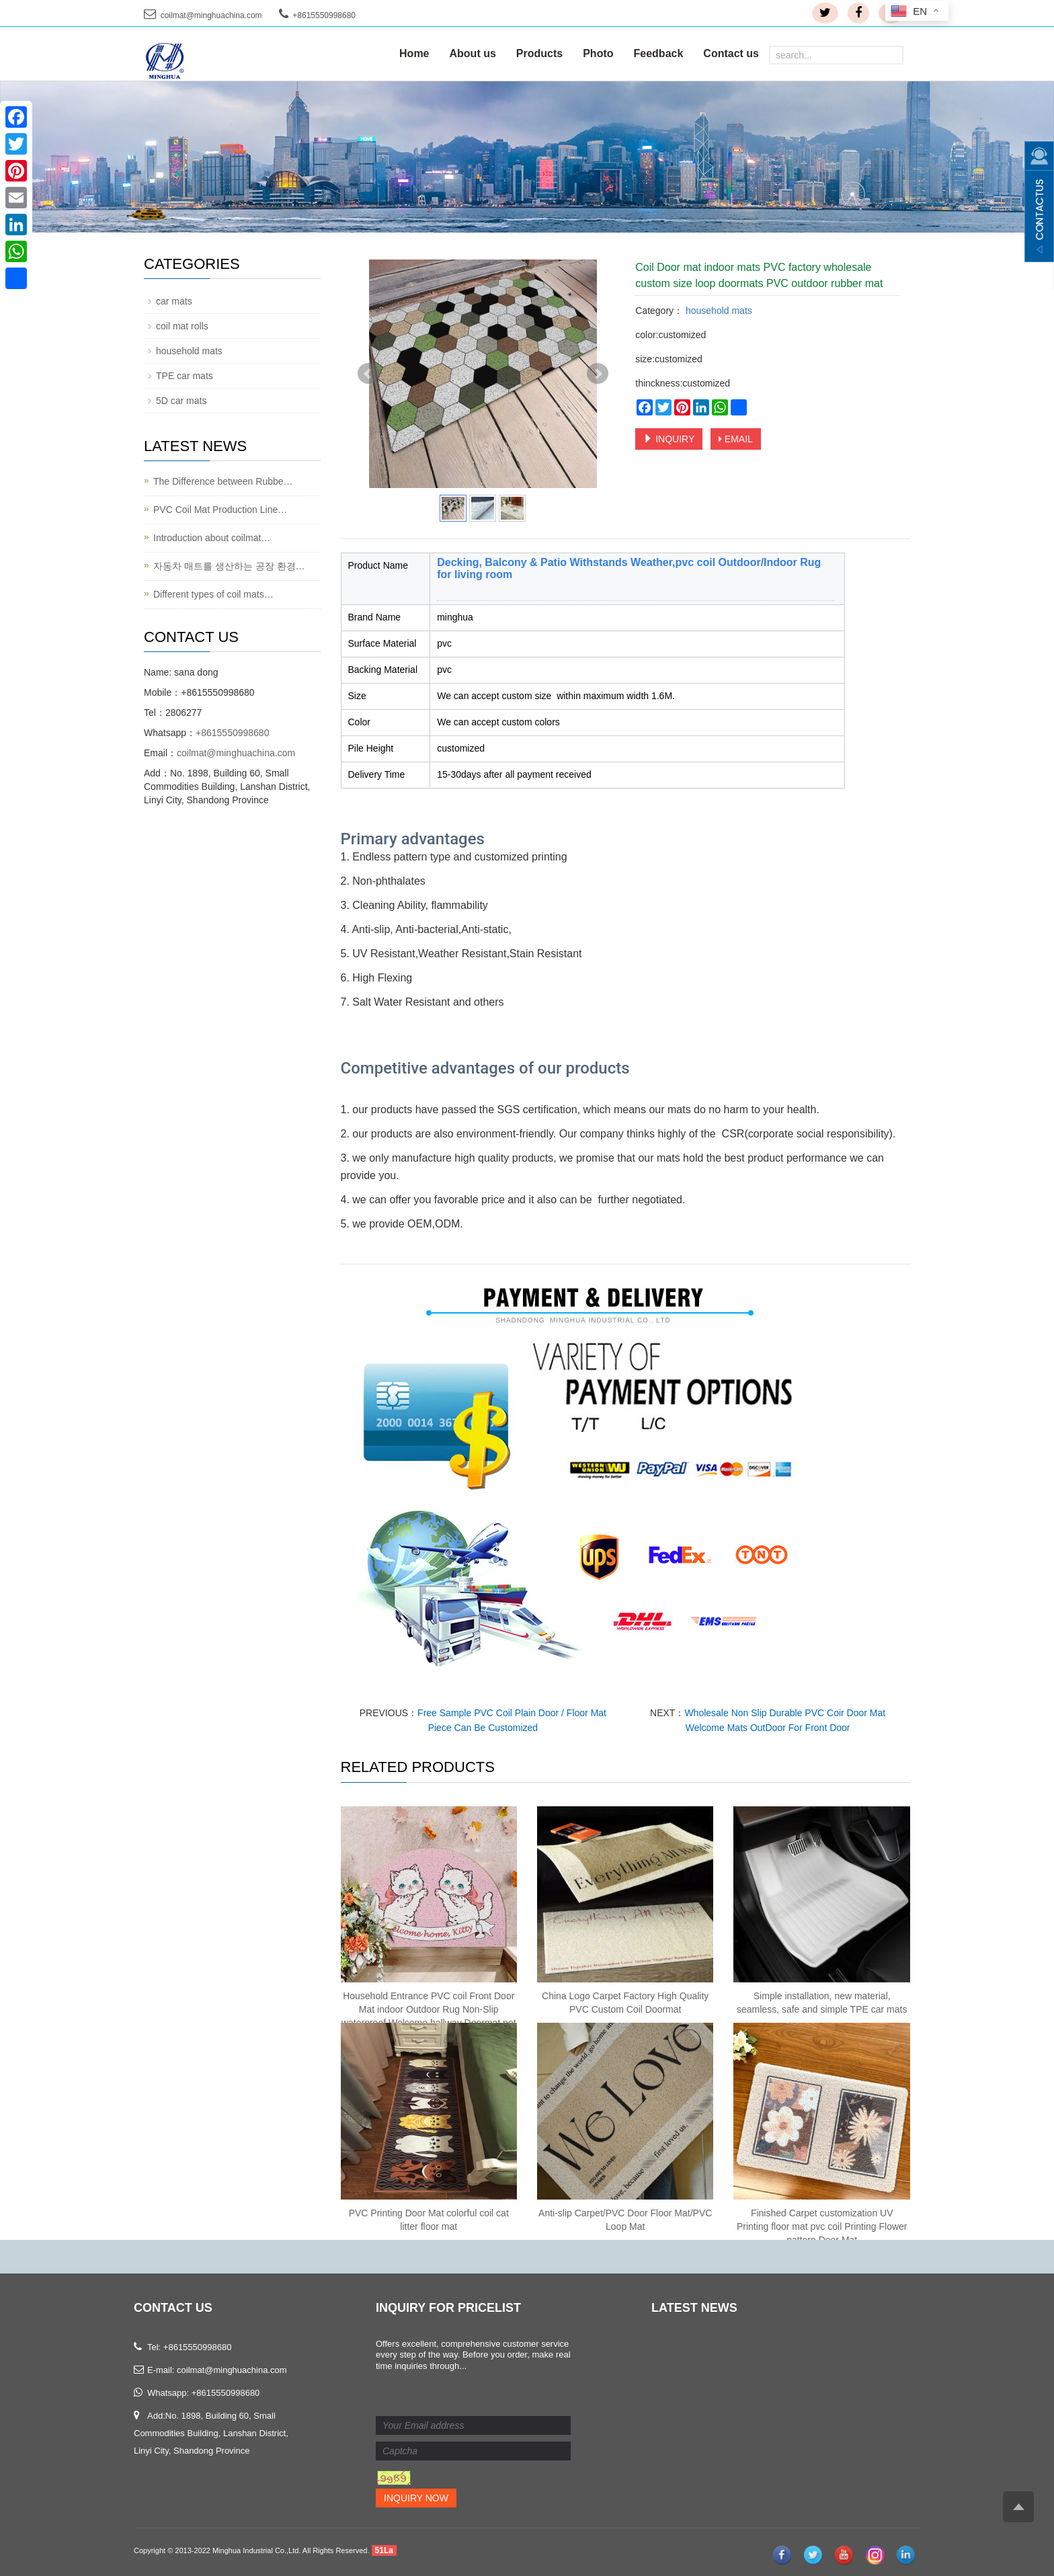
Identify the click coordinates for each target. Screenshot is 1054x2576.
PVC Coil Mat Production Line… (220, 509)
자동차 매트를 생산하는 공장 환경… (229, 566)
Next (597, 374)
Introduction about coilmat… (211, 537)
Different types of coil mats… (213, 594)
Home (414, 53)
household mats (717, 310)
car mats (174, 301)
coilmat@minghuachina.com (211, 15)
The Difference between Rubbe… (223, 481)
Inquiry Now (416, 2498)
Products (539, 53)
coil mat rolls (182, 326)
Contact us (731, 53)
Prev (368, 374)
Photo (598, 53)
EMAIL (736, 439)
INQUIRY (668, 439)
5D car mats (181, 400)
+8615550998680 (232, 732)
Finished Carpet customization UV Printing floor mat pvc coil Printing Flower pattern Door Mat (822, 2226)
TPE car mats (184, 375)
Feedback (659, 53)
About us (473, 53)
